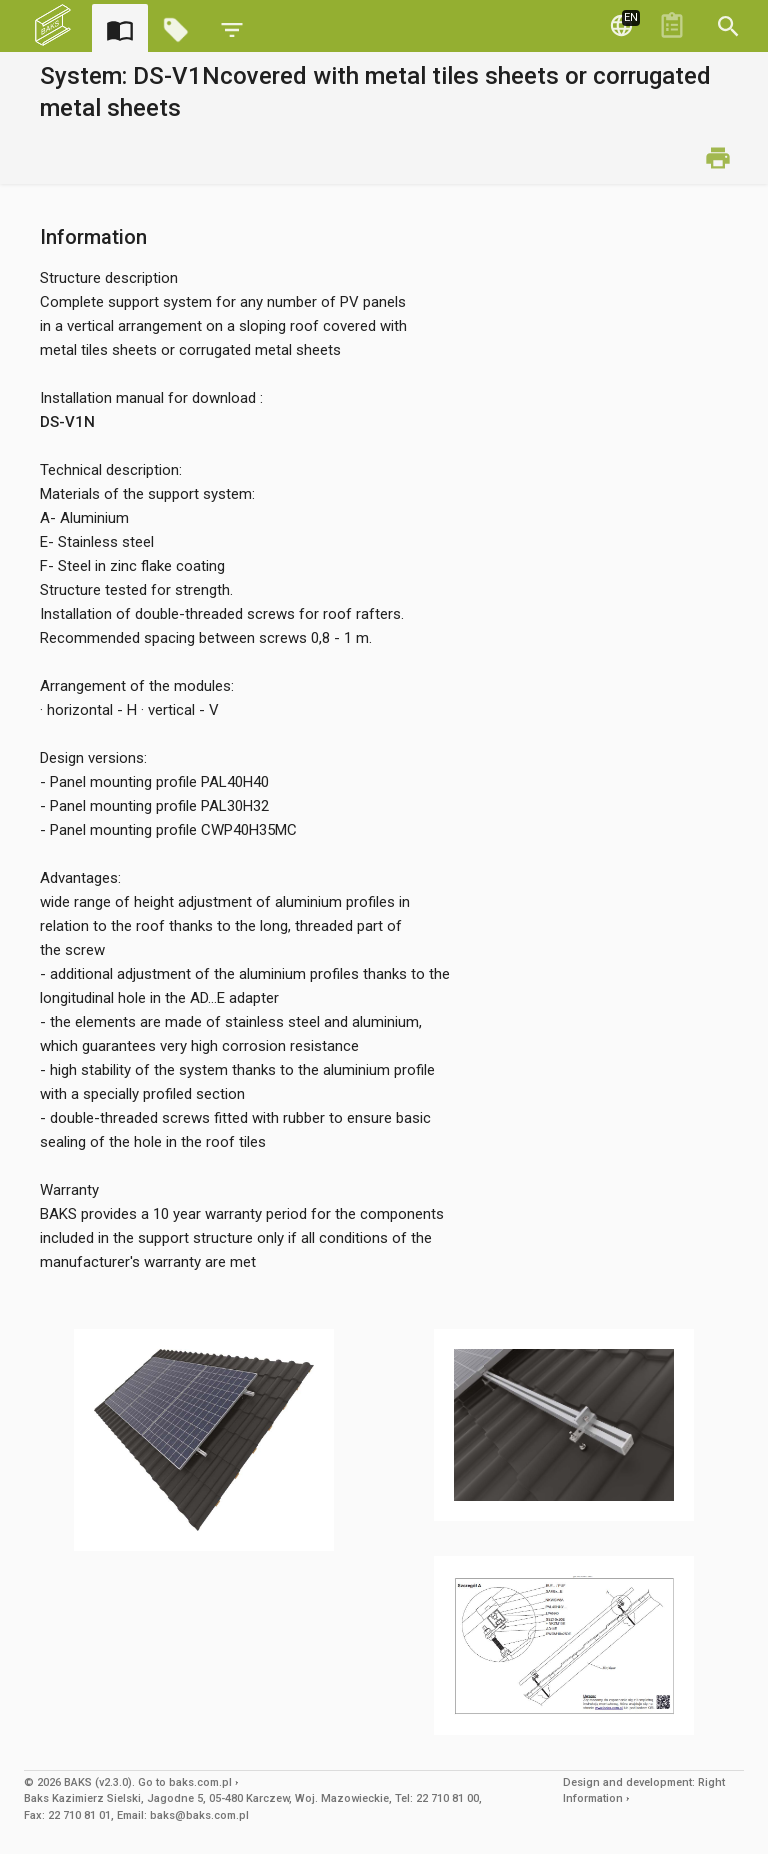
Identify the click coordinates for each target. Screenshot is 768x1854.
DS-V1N (67, 422)
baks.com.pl (200, 1782)
